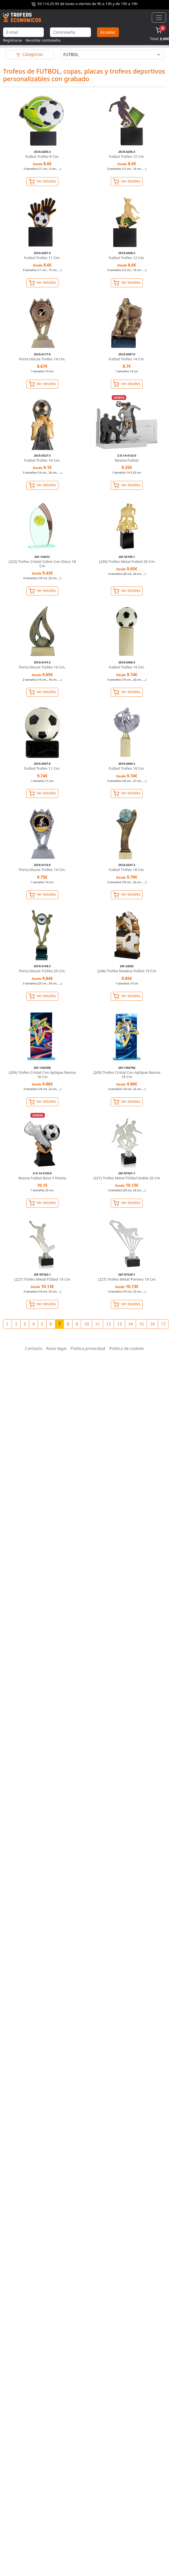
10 (86, 1324)
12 (108, 1324)
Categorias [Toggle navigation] (29, 54)
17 (163, 1324)
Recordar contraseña (43, 40)
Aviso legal (56, 1348)
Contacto (33, 1348)
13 (119, 1324)
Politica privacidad (87, 1348)
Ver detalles (42, 182)
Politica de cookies (126, 1348)
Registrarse (12, 40)
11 (97, 1324)
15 (141, 1324)
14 (130, 1324)
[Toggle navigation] (159, 17)
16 (152, 1324)
